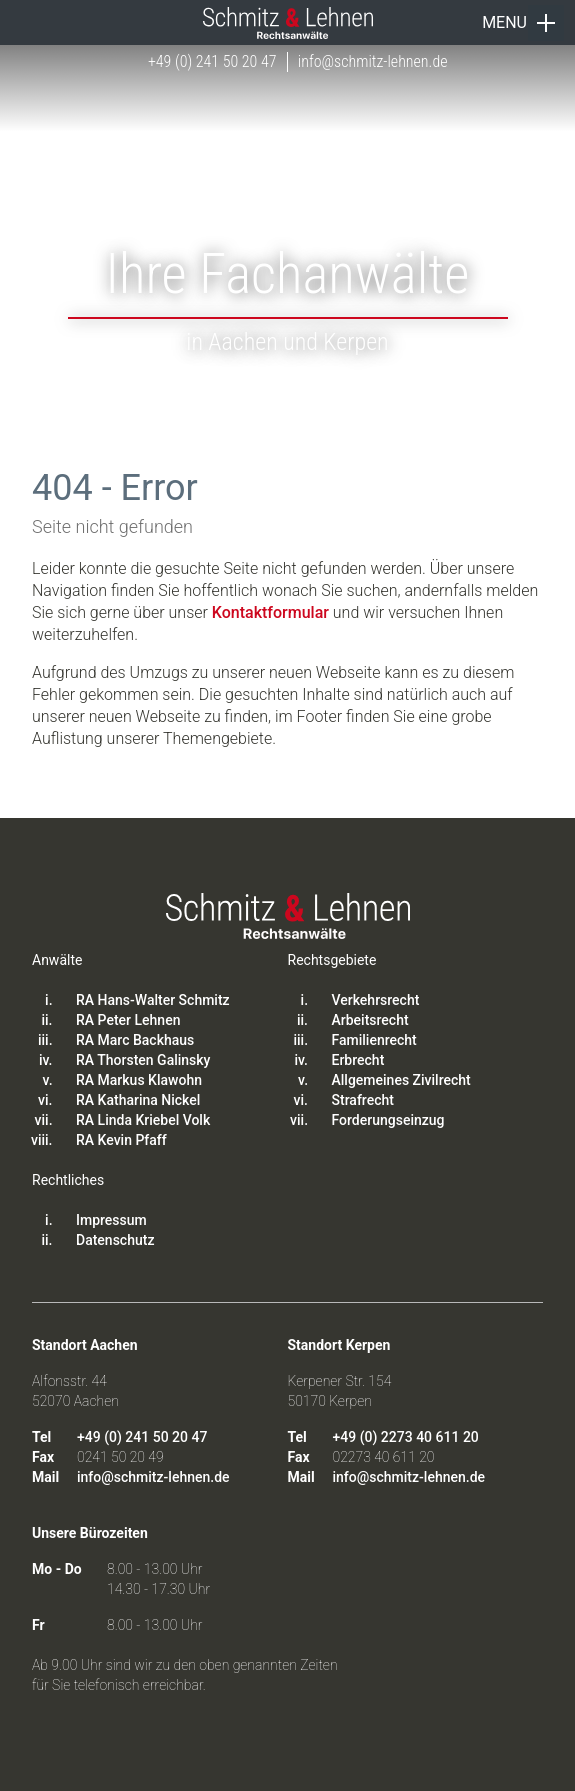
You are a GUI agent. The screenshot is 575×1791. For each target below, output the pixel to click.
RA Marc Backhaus (135, 1040)
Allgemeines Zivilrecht (401, 1080)
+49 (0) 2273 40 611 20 (406, 1437)
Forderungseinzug (388, 1120)
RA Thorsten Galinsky (143, 1060)
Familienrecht (374, 1040)
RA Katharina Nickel (138, 1100)
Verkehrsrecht (376, 1000)
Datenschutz (115, 1240)
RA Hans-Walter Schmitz (153, 1000)
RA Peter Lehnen (128, 1020)
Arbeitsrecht (370, 1020)
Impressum (111, 1220)
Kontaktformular (270, 612)
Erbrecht (358, 1060)
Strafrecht (363, 1100)
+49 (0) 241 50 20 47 (212, 61)
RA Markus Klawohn (139, 1080)
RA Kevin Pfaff (121, 1140)
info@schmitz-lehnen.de (373, 61)
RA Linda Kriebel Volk (143, 1120)
